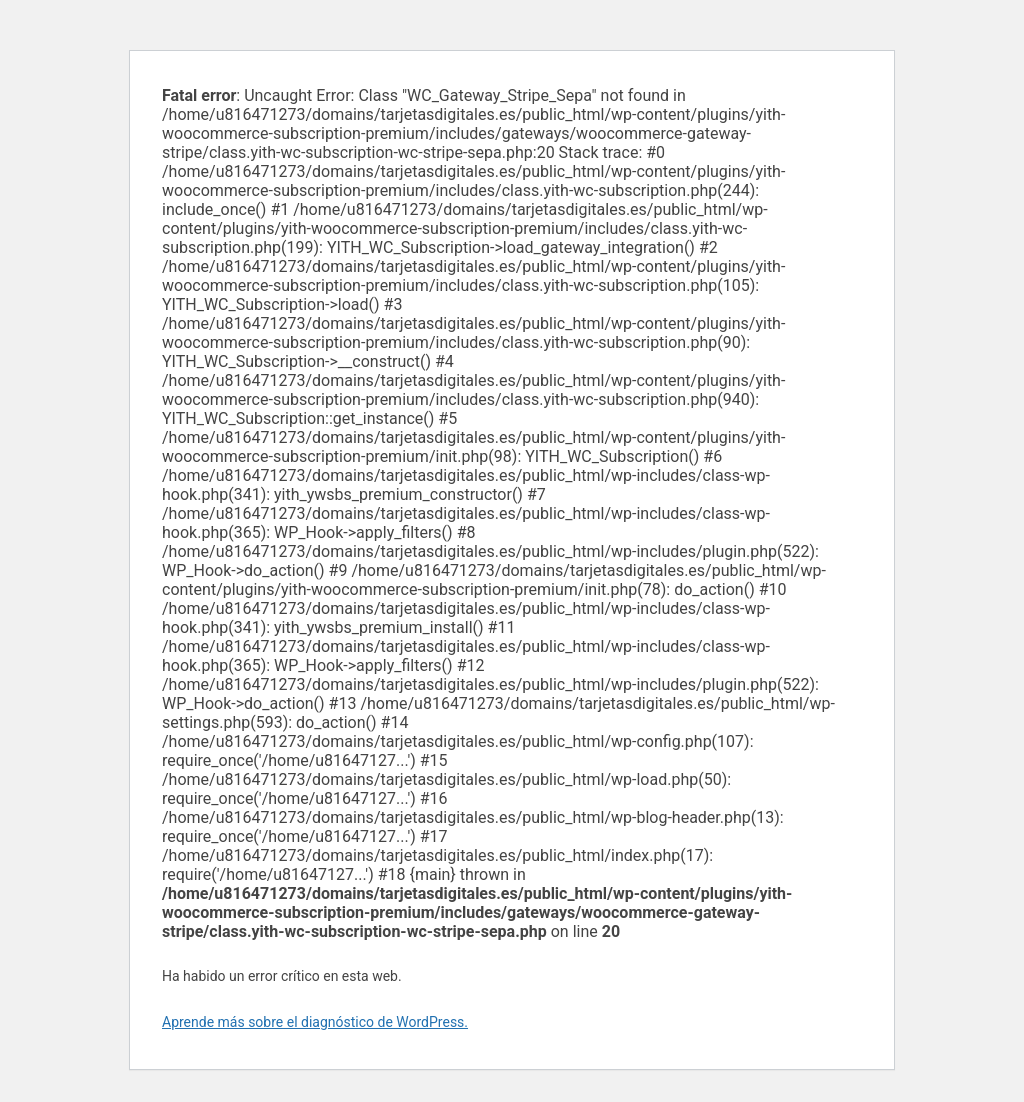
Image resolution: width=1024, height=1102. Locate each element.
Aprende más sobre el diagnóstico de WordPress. (315, 1022)
